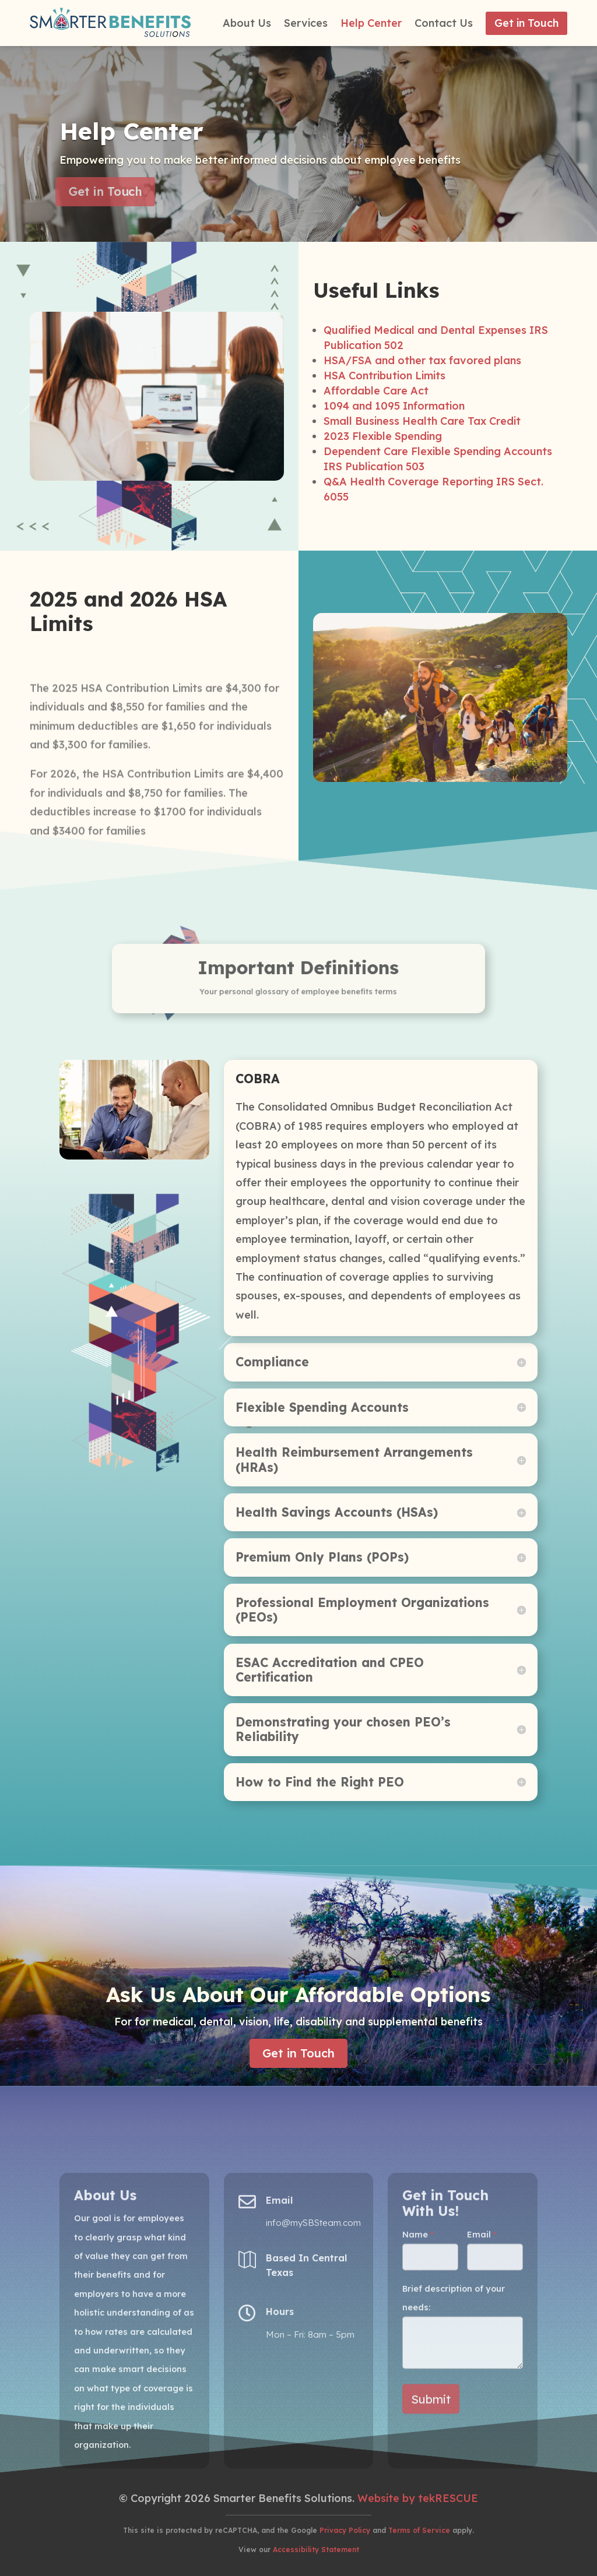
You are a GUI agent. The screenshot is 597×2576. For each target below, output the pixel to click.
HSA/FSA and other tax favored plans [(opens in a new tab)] (422, 536)
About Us (247, 24)
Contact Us (444, 24)
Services (306, 24)
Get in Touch (526, 23)
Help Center (371, 24)
